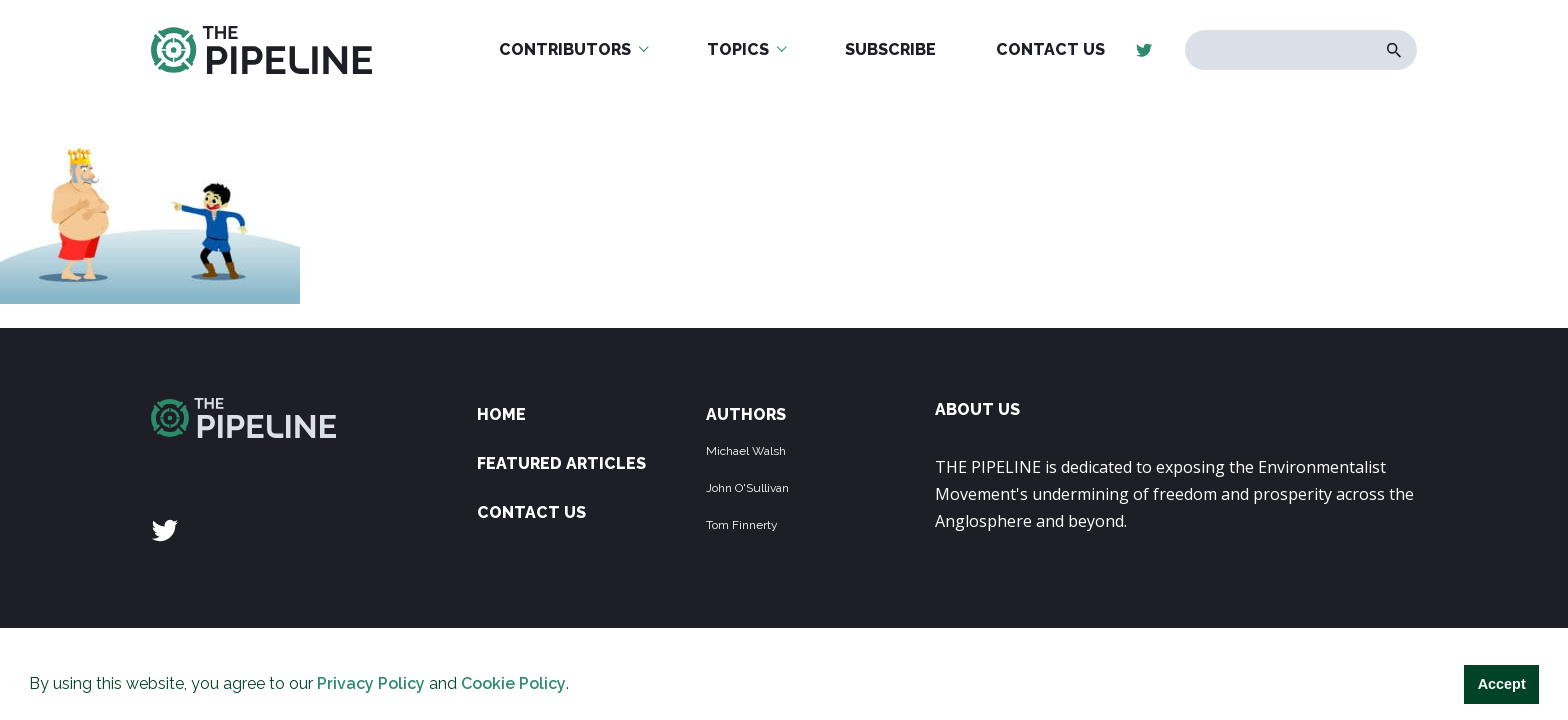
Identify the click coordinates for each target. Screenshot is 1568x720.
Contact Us (1050, 49)
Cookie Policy (513, 683)
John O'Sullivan (747, 488)
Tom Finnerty (742, 525)
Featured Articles (561, 463)
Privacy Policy (371, 683)
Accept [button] (1502, 684)
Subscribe (890, 49)
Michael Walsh (746, 451)
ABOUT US (977, 409)
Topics (738, 49)
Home (501, 414)
